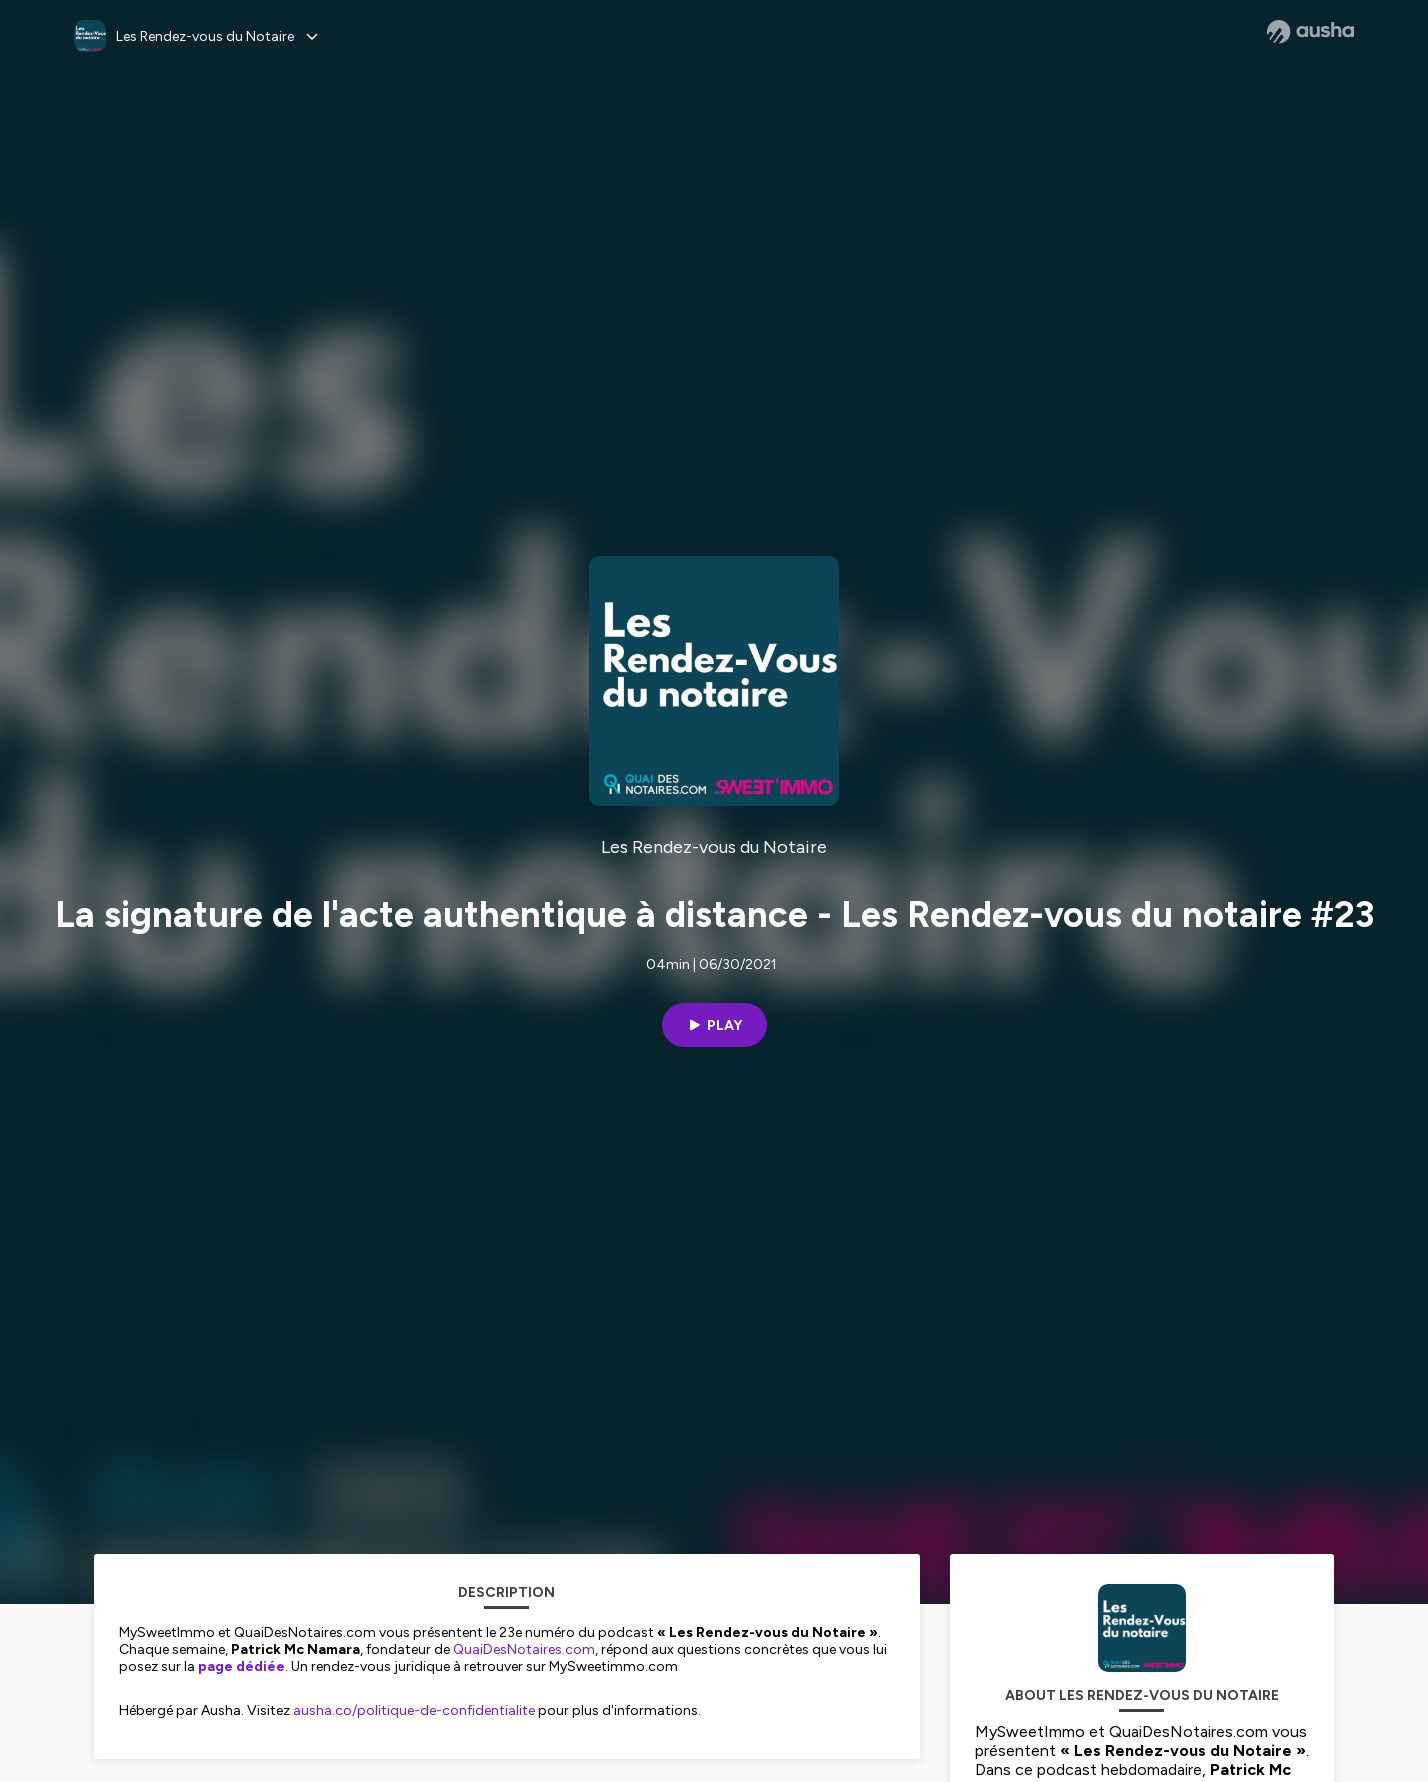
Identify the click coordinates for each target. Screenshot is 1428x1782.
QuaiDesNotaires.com (524, 1649)
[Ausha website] (1310, 32)
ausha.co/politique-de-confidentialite (414, 1710)
